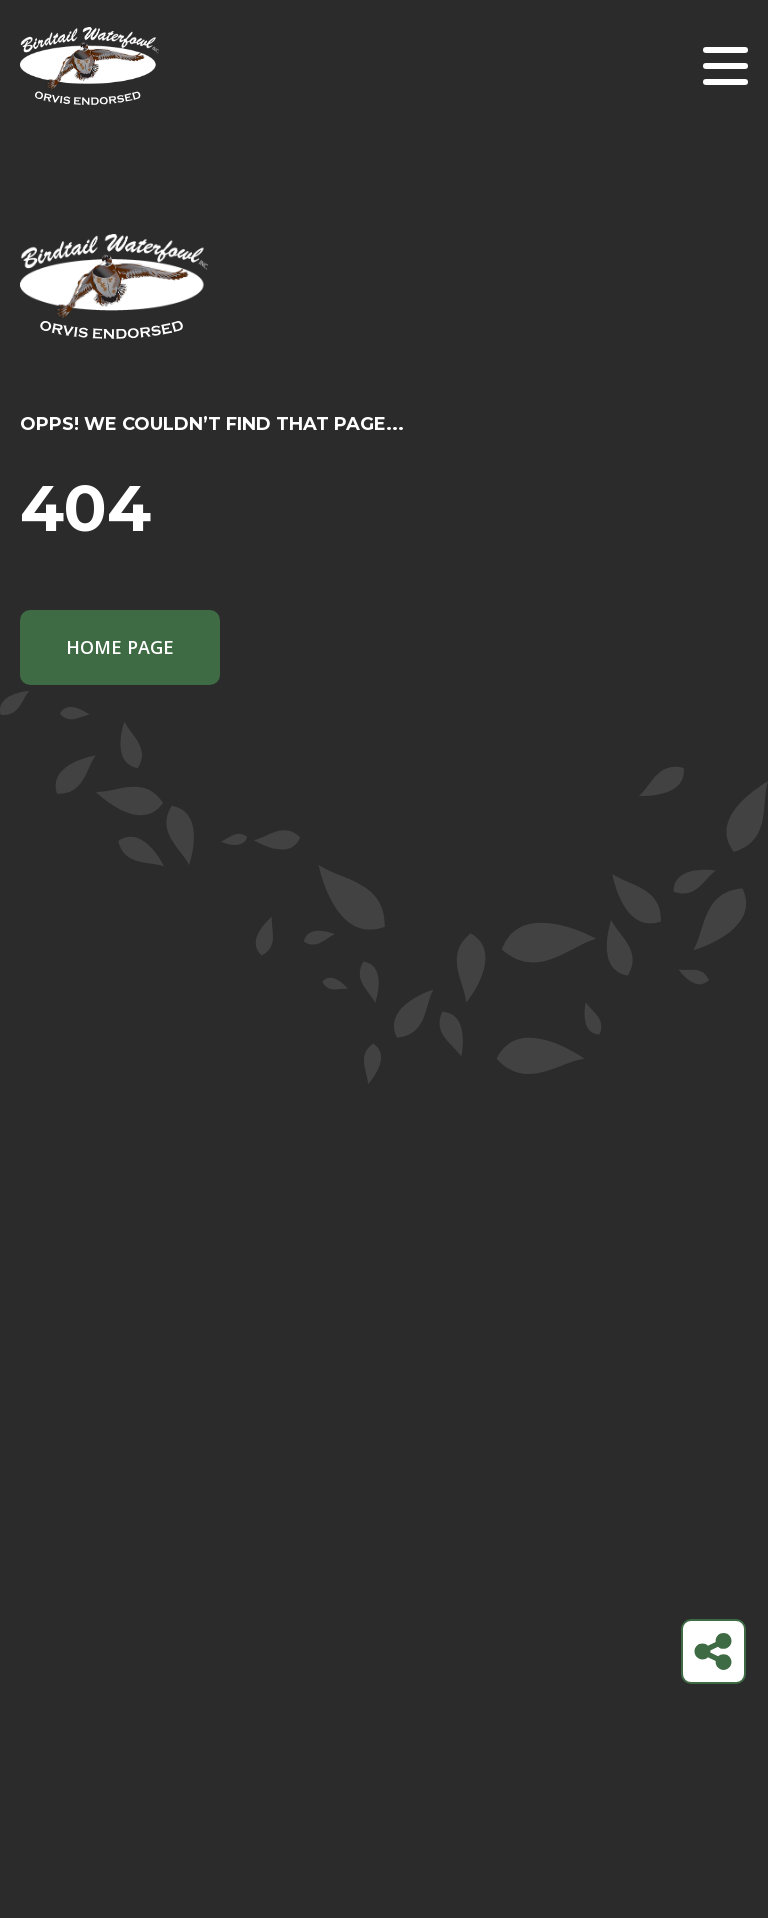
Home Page (120, 647)
